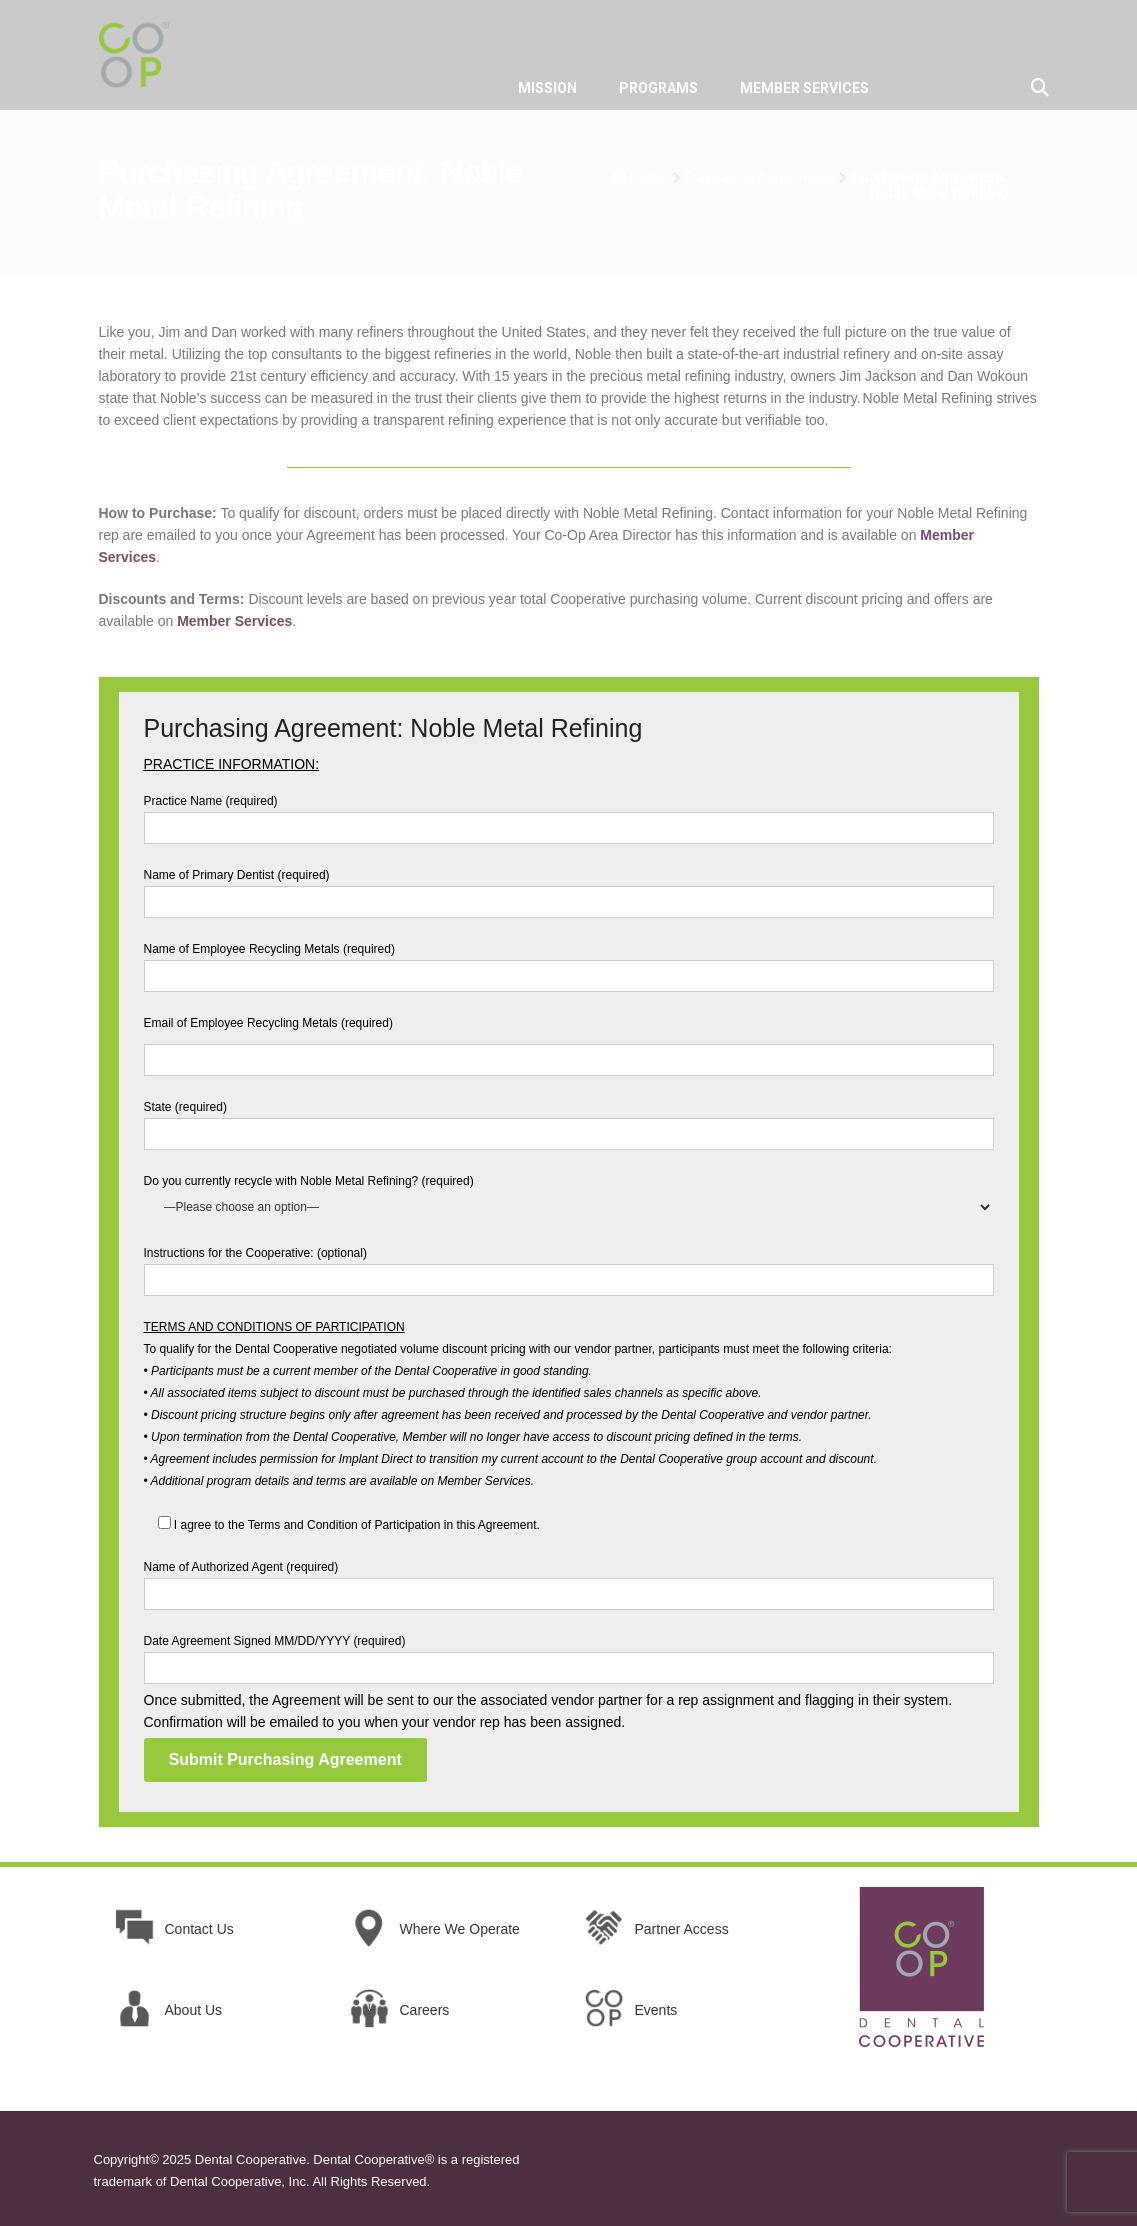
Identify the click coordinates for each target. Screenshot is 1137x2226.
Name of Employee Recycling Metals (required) (569, 962)
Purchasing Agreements (759, 177)
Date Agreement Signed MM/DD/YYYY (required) (569, 1654)
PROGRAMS (658, 88)
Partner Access (682, 1929)
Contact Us (199, 1929)
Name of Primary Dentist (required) (569, 888)
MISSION (547, 88)
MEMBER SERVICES (804, 88)
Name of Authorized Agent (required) (569, 1580)
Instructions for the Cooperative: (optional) (569, 1266)
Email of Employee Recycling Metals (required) (569, 1041)
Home (648, 177)
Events (656, 2010)
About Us (194, 2010)
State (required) (569, 1120)
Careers (425, 2010)
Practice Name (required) (569, 814)
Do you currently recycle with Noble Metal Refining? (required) (569, 1194)
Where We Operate (460, 1929)
